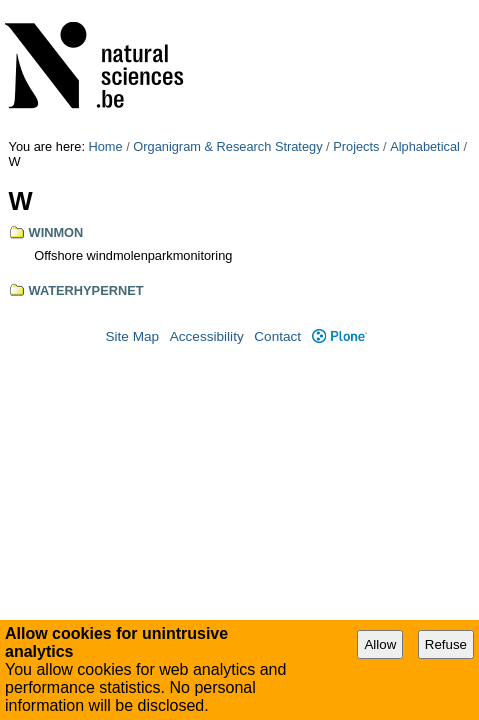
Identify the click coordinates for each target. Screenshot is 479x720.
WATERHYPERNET (86, 151)
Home (106, 7)
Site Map (132, 197)
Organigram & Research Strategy (227, 7)
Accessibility (207, 197)
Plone (339, 197)
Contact (277, 197)
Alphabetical (425, 7)
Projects (356, 7)
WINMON (56, 93)
